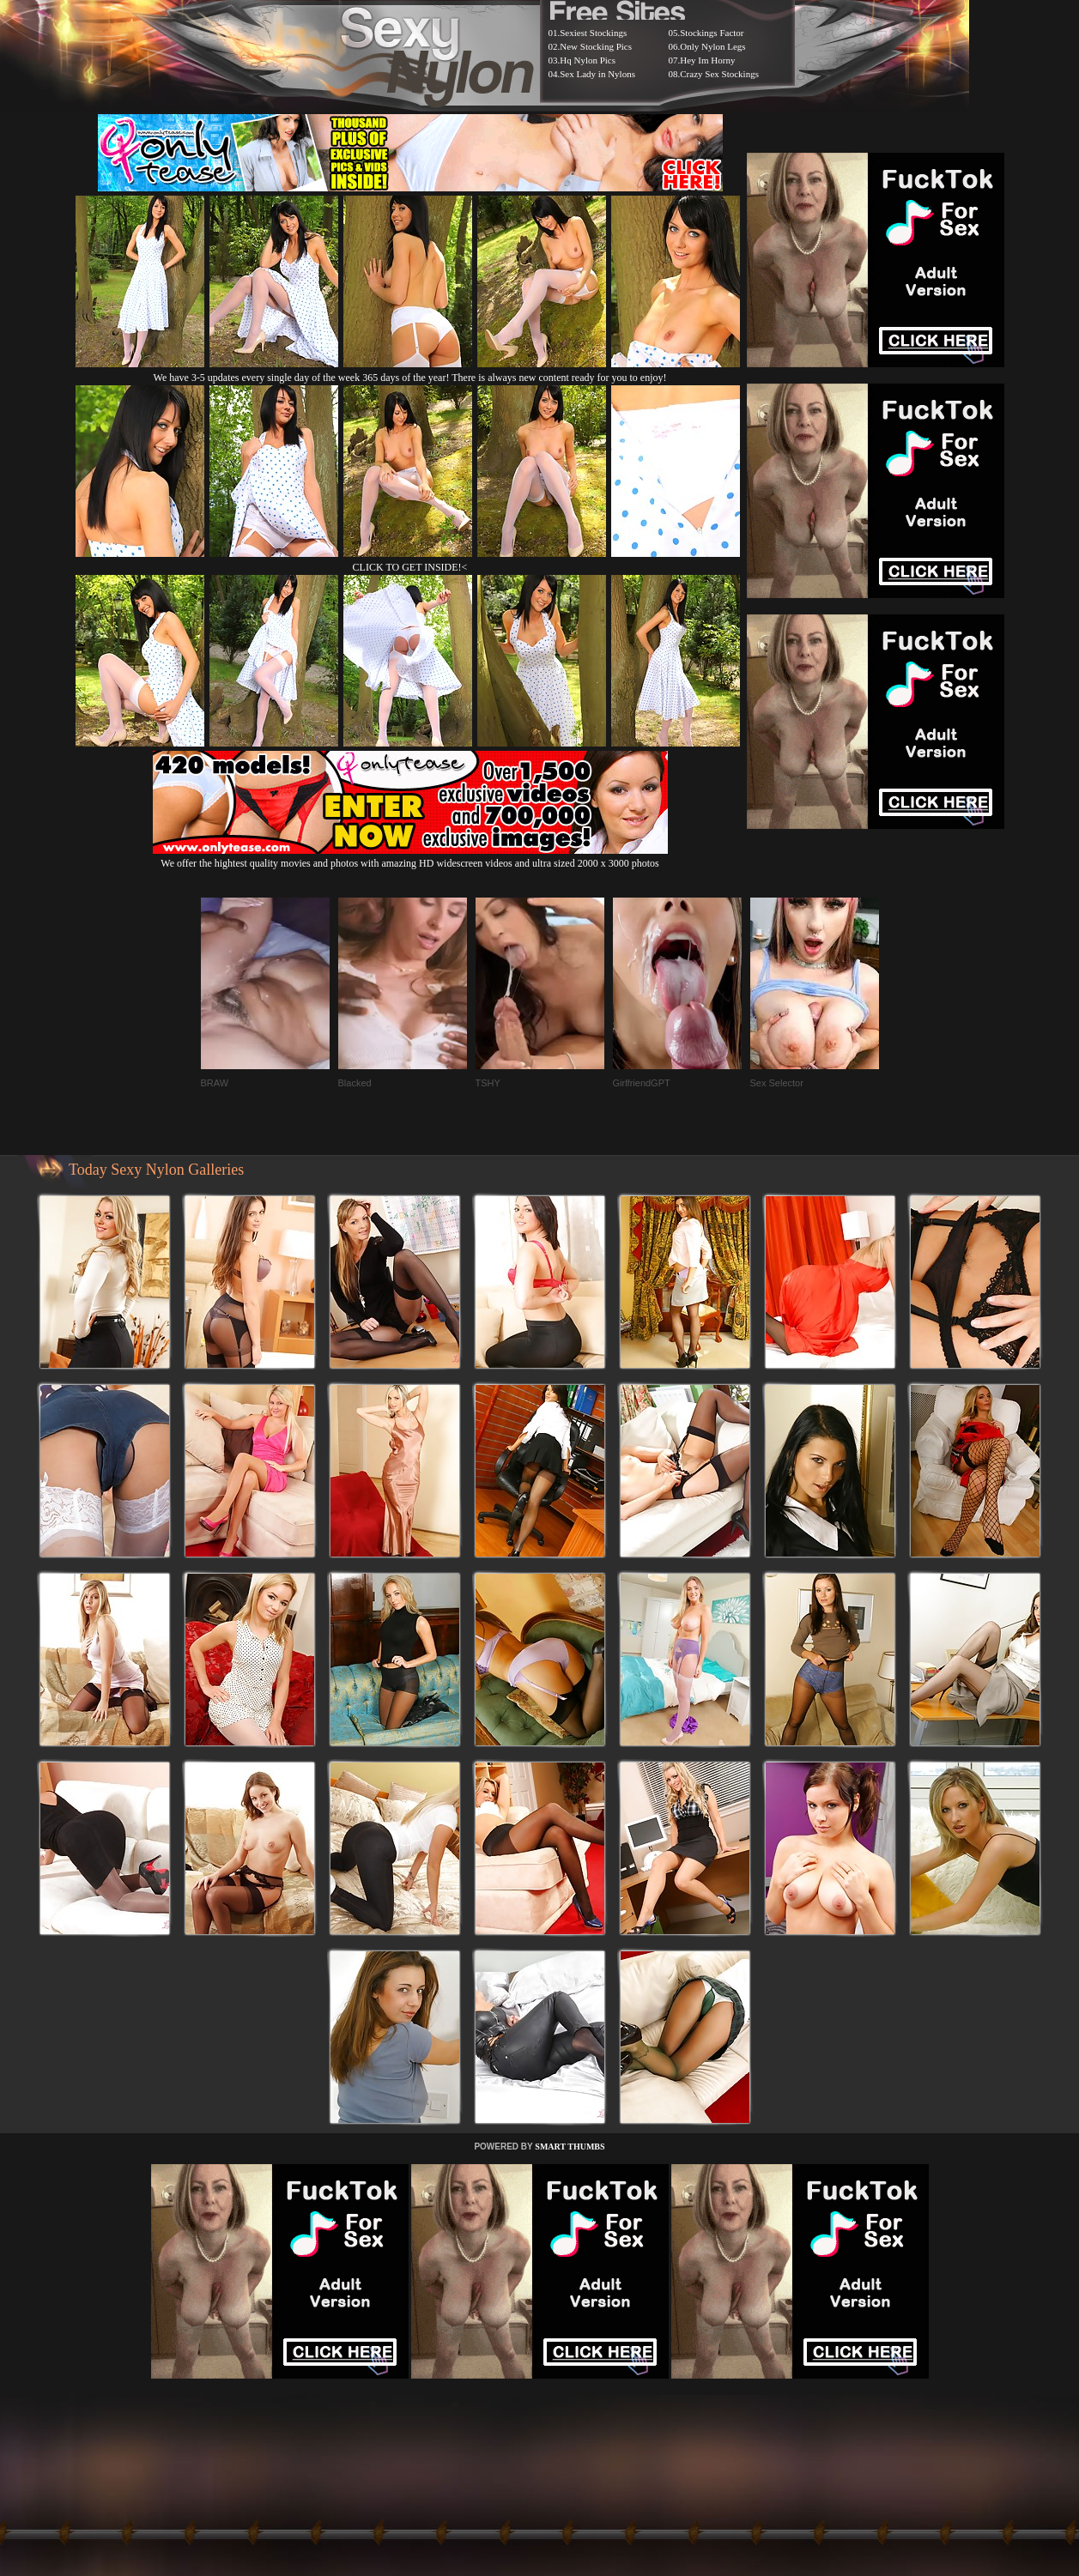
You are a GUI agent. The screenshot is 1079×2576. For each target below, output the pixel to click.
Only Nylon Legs (712, 46)
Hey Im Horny (707, 60)
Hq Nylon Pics (587, 60)
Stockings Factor (711, 32)
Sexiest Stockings (593, 32)
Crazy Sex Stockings (719, 74)
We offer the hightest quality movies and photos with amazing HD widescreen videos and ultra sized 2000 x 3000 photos (410, 856)
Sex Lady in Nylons (597, 74)
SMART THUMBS (569, 2146)
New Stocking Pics (596, 46)
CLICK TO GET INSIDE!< (410, 567)
